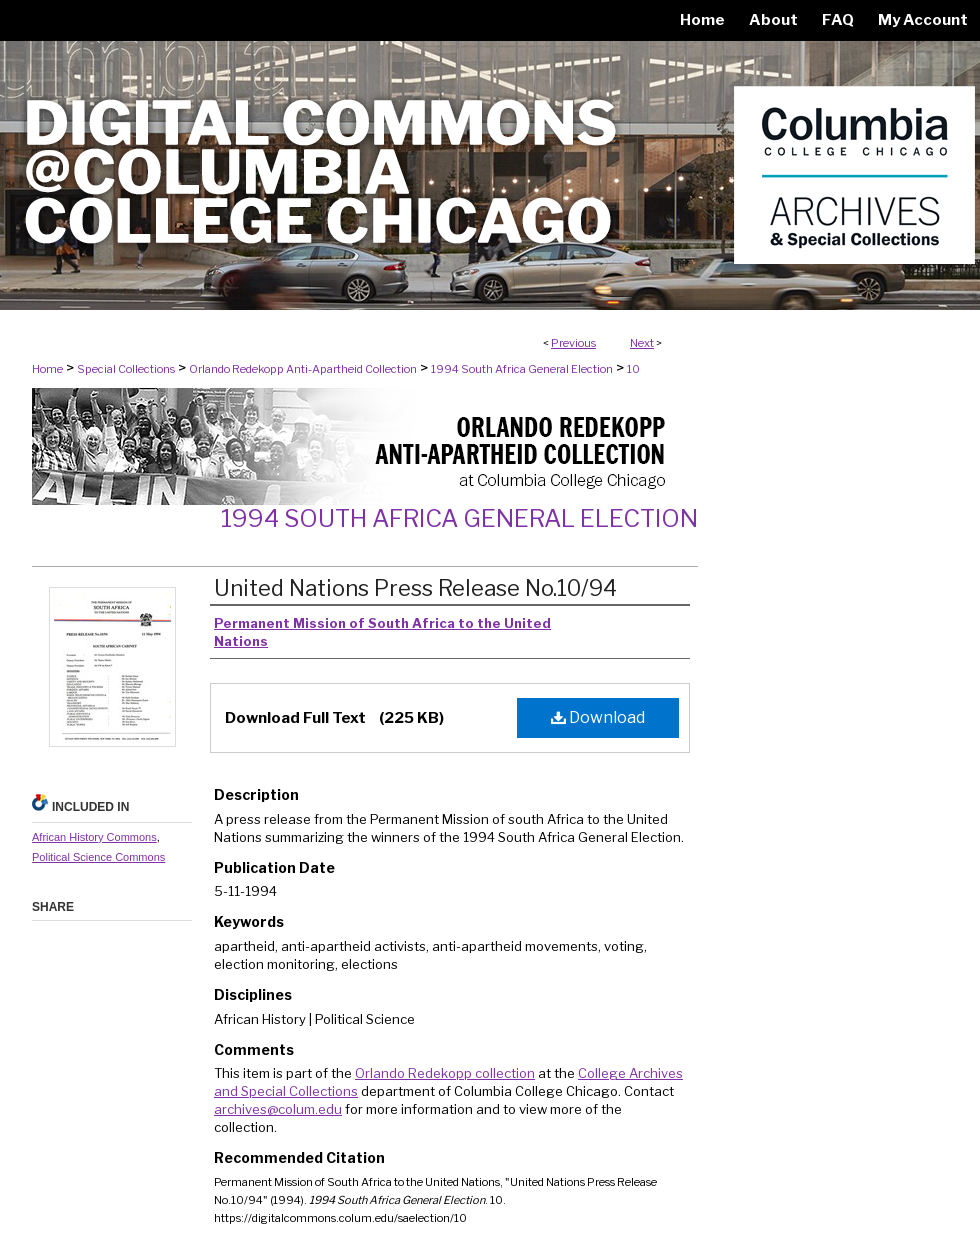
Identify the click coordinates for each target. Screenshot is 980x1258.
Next (642, 343)
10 (633, 369)
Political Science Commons (98, 857)
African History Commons (94, 837)
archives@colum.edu (278, 1109)
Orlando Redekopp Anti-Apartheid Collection (303, 369)
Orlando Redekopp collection (445, 1073)
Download (598, 717)
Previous (573, 343)
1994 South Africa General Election (522, 369)
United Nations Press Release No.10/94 (415, 588)
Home (47, 369)
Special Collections (126, 369)
